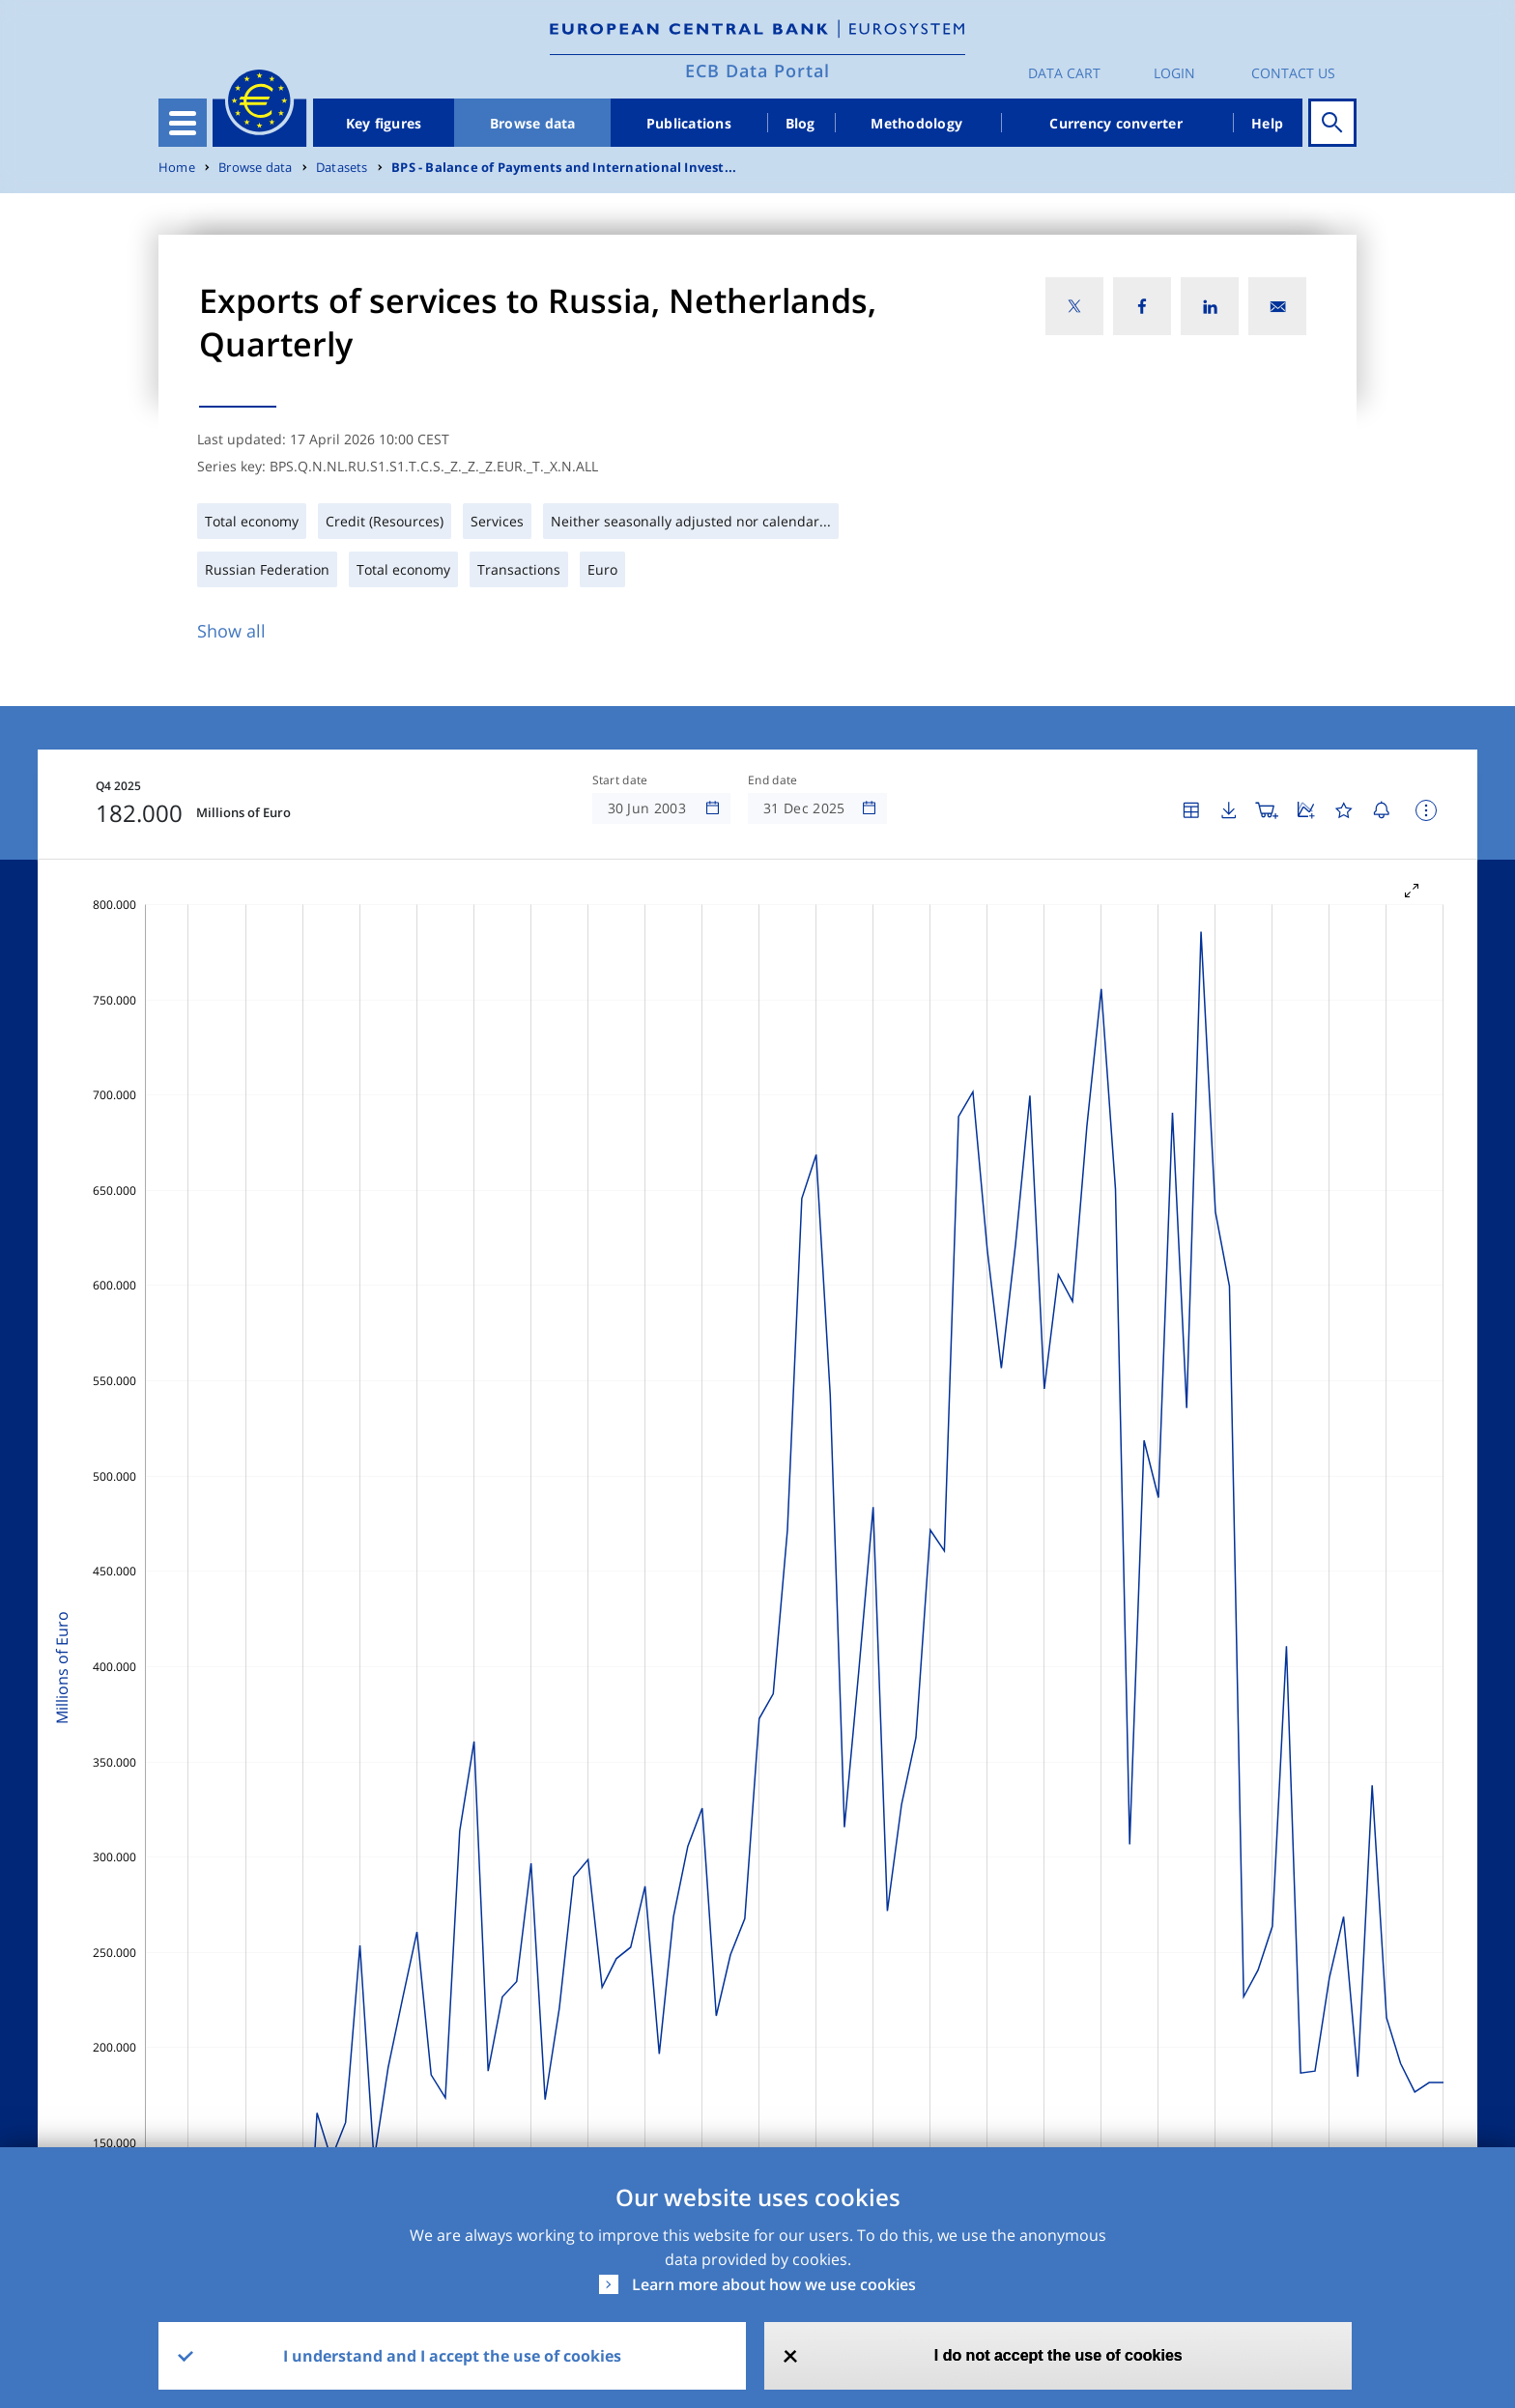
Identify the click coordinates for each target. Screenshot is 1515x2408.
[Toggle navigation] (182, 123)
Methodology (916, 123)
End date (773, 780)
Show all (231, 630)
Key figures (384, 123)
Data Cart (1064, 73)
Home (176, 167)
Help (1267, 123)
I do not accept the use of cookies (1058, 2355)
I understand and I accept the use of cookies (452, 2355)
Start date (620, 780)
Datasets (342, 167)
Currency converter (1116, 123)
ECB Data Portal (757, 70)
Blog (800, 123)
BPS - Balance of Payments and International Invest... (563, 167)
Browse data (533, 123)
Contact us (1293, 73)
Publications (688, 123)
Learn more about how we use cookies (774, 2284)
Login (1174, 73)
